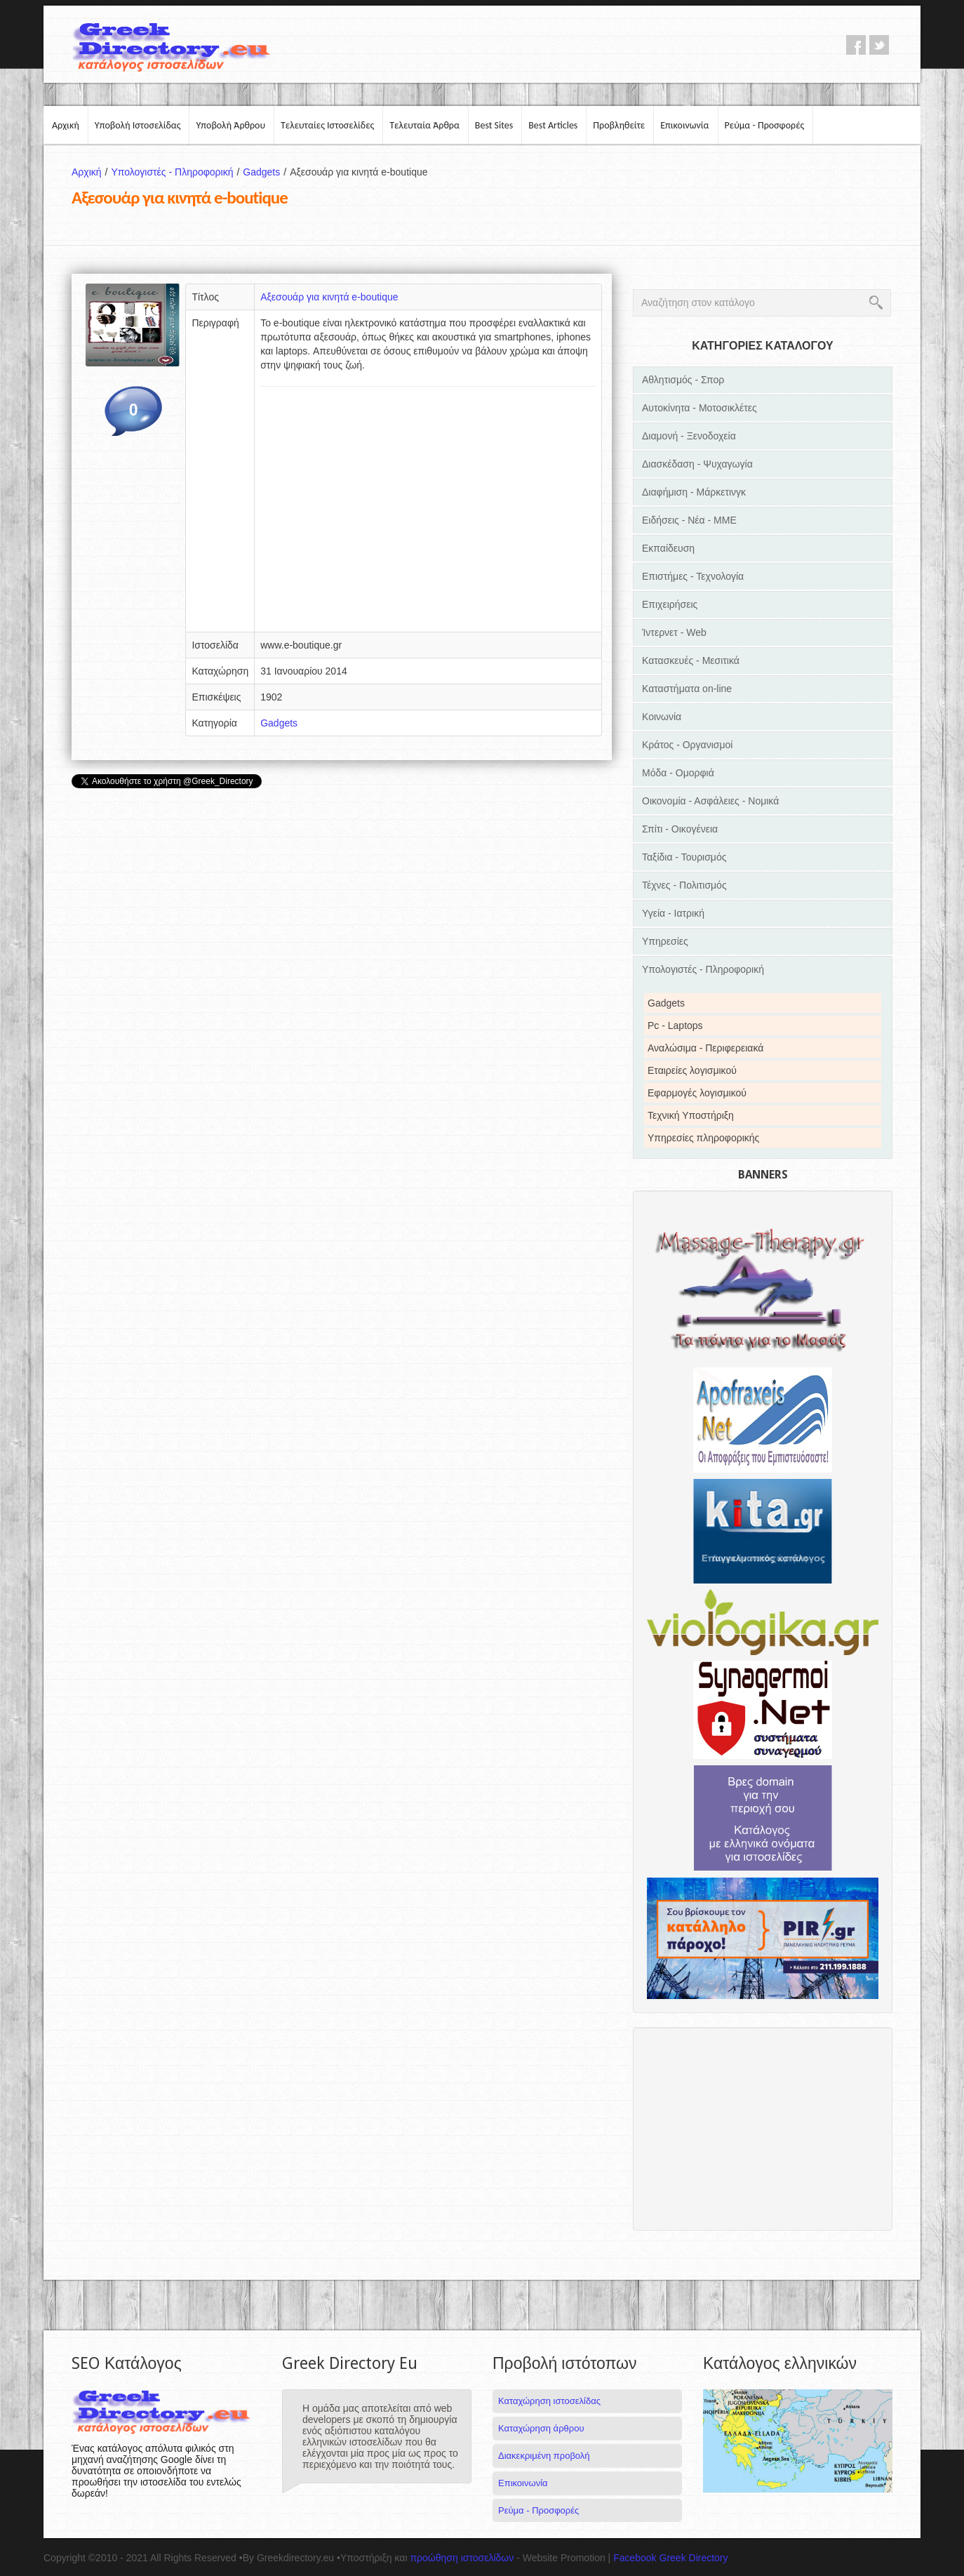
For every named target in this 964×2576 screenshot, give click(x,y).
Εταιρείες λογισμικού (692, 1070)
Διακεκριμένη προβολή (544, 2455)
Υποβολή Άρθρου (230, 125)
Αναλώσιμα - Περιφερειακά (705, 1048)
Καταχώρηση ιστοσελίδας (549, 2401)
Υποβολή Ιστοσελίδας (138, 125)
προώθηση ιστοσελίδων (462, 2557)
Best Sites (494, 125)
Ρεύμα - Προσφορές (765, 125)
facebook (856, 45)
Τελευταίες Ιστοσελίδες (327, 125)
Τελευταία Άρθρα (424, 125)
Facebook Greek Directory (670, 2557)
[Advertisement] (428, 514)
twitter (879, 45)
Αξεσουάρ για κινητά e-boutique (329, 297)
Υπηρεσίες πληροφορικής (703, 1137)
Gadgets (266, 172)
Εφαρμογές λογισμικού (697, 1092)
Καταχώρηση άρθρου (541, 2428)
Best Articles (552, 125)
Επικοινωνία (684, 125)
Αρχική (65, 125)
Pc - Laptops (675, 1025)
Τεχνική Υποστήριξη (691, 1115)
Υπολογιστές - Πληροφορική (177, 172)
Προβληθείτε (619, 125)
